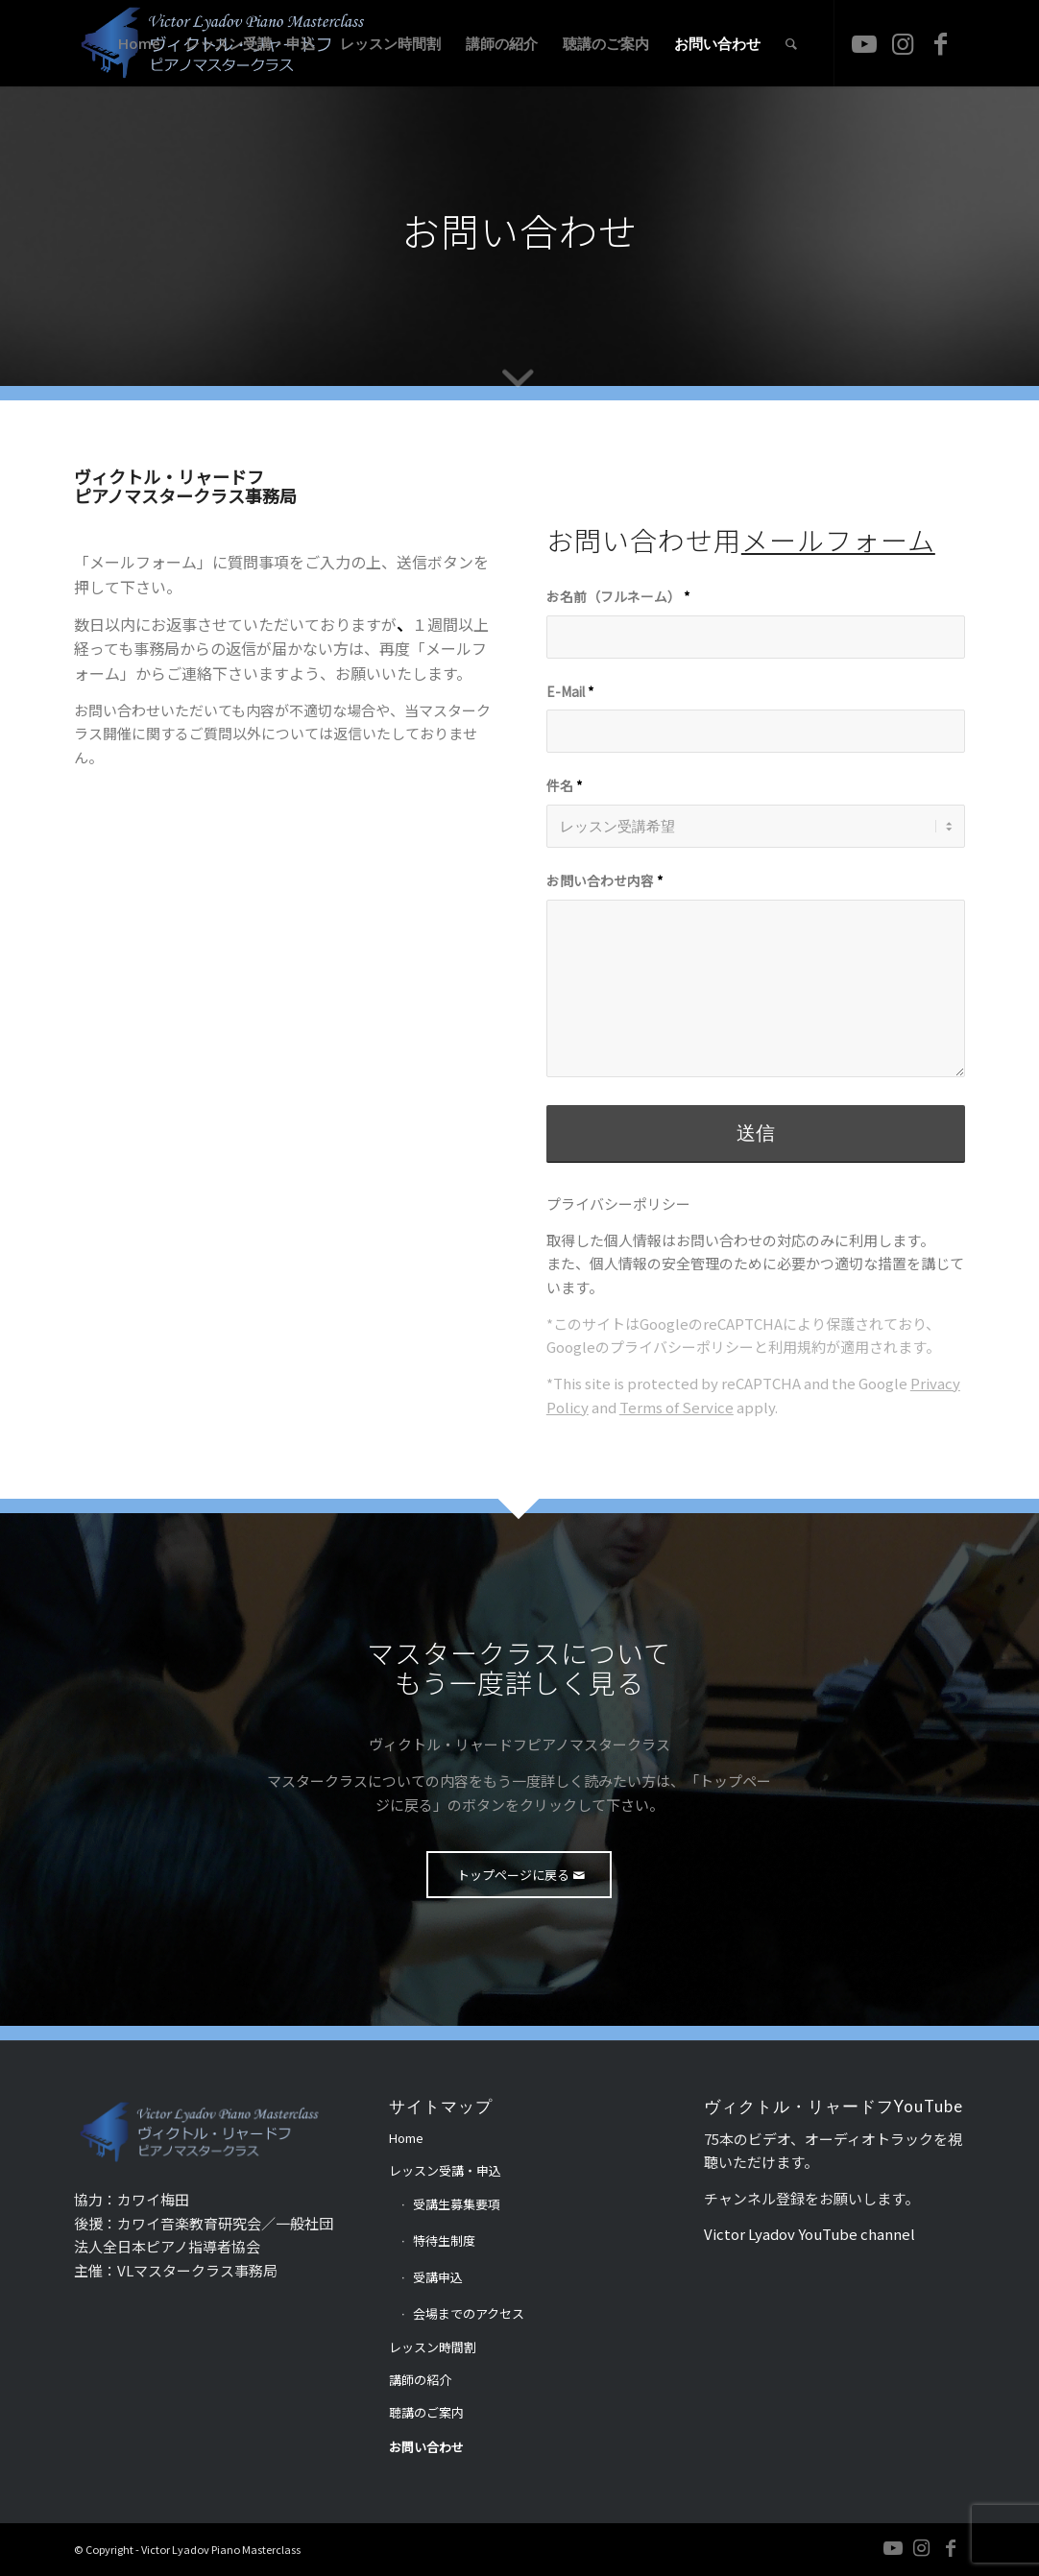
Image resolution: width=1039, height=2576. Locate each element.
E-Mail (569, 691)
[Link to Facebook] (941, 42)
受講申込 (438, 2277)
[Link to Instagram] (902, 42)
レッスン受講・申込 (445, 2170)
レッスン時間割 (432, 2347)
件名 (564, 785)
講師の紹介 (420, 2380)
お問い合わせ (426, 2447)
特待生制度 (444, 2240)
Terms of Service (676, 1407)
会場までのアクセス (468, 2313)
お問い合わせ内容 (604, 880)
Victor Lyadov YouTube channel (809, 2234)
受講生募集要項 (456, 2204)
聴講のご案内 (426, 2412)
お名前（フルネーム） (617, 596)
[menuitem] (139, 43)
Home (406, 2138)
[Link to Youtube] (864, 42)
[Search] (791, 43)
